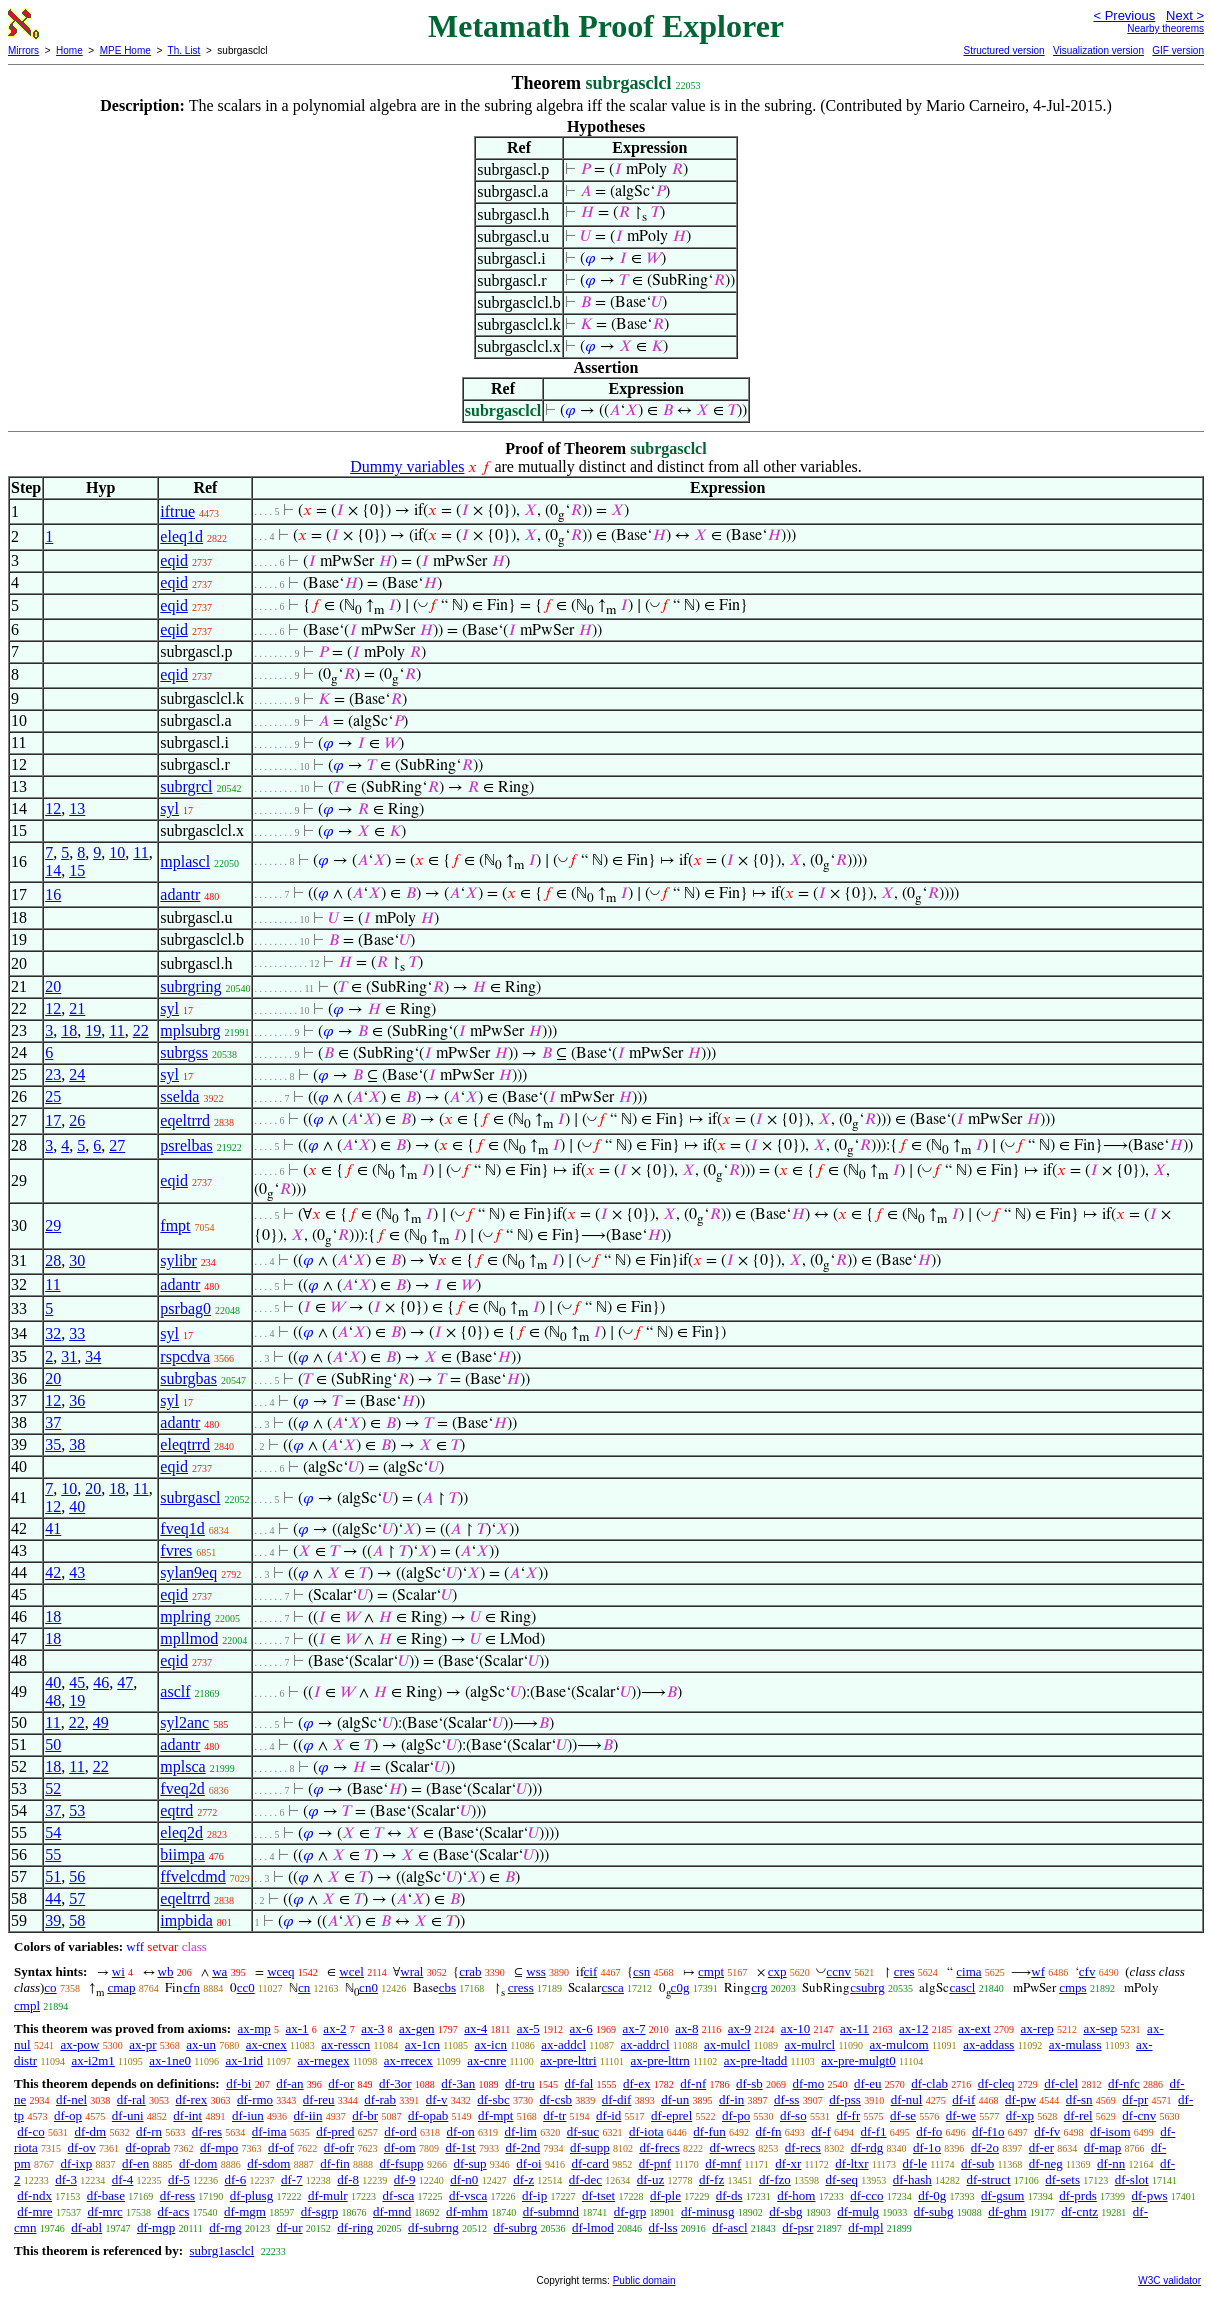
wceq (280, 1971)
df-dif (617, 2099)
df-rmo (255, 2099)
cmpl (27, 2005)
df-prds (1078, 2195)
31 (69, 1356)
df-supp (590, 2147)
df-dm (90, 2131)
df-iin (308, 2115)
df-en (135, 2163)
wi (118, 1971)
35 (53, 1444)
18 (69, 1030)
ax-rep (1036, 2028)
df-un (675, 2099)
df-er (1041, 2147)
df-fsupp (402, 2163)
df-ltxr (851, 2163)
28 (53, 1260)
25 (53, 1096)
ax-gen (416, 2028)
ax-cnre (486, 2060)
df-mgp (156, 2227)
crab (470, 1971)
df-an (289, 2083)
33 (77, 1333)
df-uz (650, 2179)
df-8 (348, 2179)
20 (53, 986)
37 (53, 1422)
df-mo (808, 2083)
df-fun (709, 2131)
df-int (187, 2115)
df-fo (929, 2131)
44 (53, 1898)
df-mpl (865, 2227)
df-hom (796, 2195)
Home (69, 50)
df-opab (428, 2115)
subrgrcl (186, 786)
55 (53, 1854)
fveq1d (182, 1528)
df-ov (82, 2147)
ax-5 (528, 2028)
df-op (68, 2115)
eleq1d (181, 536)
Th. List (184, 50)
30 (77, 1260)
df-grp (630, 2211)
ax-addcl (563, 2044)
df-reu (319, 2099)
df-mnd (392, 2211)
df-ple (665, 2195)
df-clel (1061, 2083)
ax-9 (739, 2028)
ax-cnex (266, 2044)
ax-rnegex (323, 2060)
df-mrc (104, 2211)
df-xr (788, 2163)
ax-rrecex (408, 2060)
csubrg (867, 1987)
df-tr (554, 2115)
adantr (180, 894)
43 (77, 1572)
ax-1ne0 (170, 2060)
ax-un (201, 2044)
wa (219, 1971)
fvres (176, 1550)
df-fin (335, 2163)
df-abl (86, 2227)
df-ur (289, 2227)
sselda (179, 1096)
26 (77, 1120)
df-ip (534, 2195)
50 (53, 1744)
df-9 (405, 2179)
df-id (608, 2115)
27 (117, 1145)
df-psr (797, 2227)
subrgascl (190, 1497)
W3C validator (1169, 2280)
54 (53, 1832)
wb (166, 1971)
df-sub (977, 2163)
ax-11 (854, 2028)
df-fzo (775, 2179)
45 (77, 1682)
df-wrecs (732, 2147)
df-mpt (495, 2115)
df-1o (927, 2147)
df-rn (149, 2131)
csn (641, 1971)
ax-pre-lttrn (660, 2060)
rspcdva (185, 1356)
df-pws (1149, 2195)
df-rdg (867, 2147)
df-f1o (988, 2131)
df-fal (578, 2083)
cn (304, 1987)
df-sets (1062, 2179)
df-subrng (433, 2227)
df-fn (769, 2131)
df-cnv (1139, 2115)
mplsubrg (190, 1030)
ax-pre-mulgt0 (858, 2060)
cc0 (246, 1987)
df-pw (1020, 2099)
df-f (821, 2131)
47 (125, 1682)
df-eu (867, 2083)
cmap (121, 1987)
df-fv (1047, 2131)
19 (93, 1030)
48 (53, 1700)
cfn (191, 1987)
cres (904, 1971)
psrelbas (186, 1145)
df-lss (663, 2227)
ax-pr (142, 2044)
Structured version (1003, 50)
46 (101, 1682)
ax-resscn (345, 2044)
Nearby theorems (1165, 28)
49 (101, 1722)
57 (77, 1898)
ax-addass (988, 2044)
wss (536, 1971)
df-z (523, 2179)
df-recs (803, 2147)
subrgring (190, 986)
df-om (400, 2147)
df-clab (929, 2083)
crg (759, 1987)
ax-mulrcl (810, 2044)
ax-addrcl (644, 2044)
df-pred (335, 2131)
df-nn (1111, 2163)
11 (140, 852)
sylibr (178, 1260)
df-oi (528, 2163)
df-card (590, 2163)
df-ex (636, 2083)
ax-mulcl (727, 2044)
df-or (341, 2083)
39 (53, 1920)
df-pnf (655, 2163)
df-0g (932, 2195)
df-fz (711, 2179)
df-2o (985, 2147)
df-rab (380, 2099)
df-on (460, 2131)
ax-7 (633, 2028)
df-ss (786, 2099)
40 (77, 1506)
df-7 (292, 2179)
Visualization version (1098, 50)
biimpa (182, 1854)
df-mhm (467, 2211)
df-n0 (464, 2179)
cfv (1087, 1971)
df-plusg (251, 2195)
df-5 (179, 2179)
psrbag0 (185, 1308)
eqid (174, 560)
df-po (736, 2115)
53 (77, 1810)
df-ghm (1007, 2211)
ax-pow (79, 2044)
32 (53, 1333)
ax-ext (974, 2028)
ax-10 (796, 2028)
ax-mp (254, 2028)
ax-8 (686, 2028)
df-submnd (551, 2211)
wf (1038, 1971)
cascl (962, 1987)
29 (53, 1225)
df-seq (841, 2179)
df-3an (458, 2083)
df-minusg (707, 2211)
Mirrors (23, 50)
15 (77, 870)
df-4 (123, 2179)
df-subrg (515, 2227)
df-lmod (593, 2227)
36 (77, 1400)
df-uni (128, 2115)
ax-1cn (422, 2044)
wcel (351, 1971)
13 (77, 808)
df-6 (236, 2179)
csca (612, 1987)
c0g (680, 1987)
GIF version (1178, 50)
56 (77, 1876)
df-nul (907, 2099)
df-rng (225, 2227)
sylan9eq (188, 1572)
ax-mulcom (899, 2044)
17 (53, 1120)
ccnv (838, 1971)
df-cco (866, 2195)
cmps (1072, 1987)
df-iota (646, 2131)
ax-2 (334, 2028)
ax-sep (1100, 2028)
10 (117, 852)
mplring (185, 1616)
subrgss (184, 1052)
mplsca (182, 1766)
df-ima (269, 2131)
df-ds (729, 2195)
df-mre (34, 2211)
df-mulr (328, 2195)
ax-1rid (245, 2060)
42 (53, 1572)
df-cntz (1079, 2211)
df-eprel (671, 2115)
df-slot (1132, 2179)
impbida (186, 1920)
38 (77, 1444)
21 (77, 1008)
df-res (207, 2131)
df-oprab (148, 2147)
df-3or (395, 2083)
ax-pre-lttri (568, 2060)
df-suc (583, 2131)
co (50, 1987)
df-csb (556, 2099)
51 (53, 1876)
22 (141, 1030)
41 (53, 1528)
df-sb (749, 2083)
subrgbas (188, 1378)
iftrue (177, 511)
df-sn (1079, 2099)
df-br (365, 2115)
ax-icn (490, 2044)
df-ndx (34, 2195)
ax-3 (372, 2028)
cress (521, 1987)
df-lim (520, 2131)
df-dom (198, 2163)
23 (53, 1074)
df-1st (460, 2147)
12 (53, 808)
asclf (175, 1691)
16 (53, 894)
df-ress (177, 2195)
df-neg (1046, 2163)
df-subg (934, 2211)
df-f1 (874, 2131)
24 (77, 1074)
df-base (106, 2195)
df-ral (131, 2099)
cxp (777, 1971)
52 (53, 1788)
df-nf (693, 2083)
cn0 (368, 1987)
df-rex (191, 2099)
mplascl (185, 861)
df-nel (71, 2099)
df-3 (66, 2179)
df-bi (238, 2083)
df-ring (355, 2227)
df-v (437, 2099)
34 (93, 1356)
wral (411, 1971)
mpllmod (189, 1638)
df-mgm (245, 2211)
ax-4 (475, 2028)
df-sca (398, 2195)
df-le (915, 2163)
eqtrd (176, 1810)
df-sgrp (320, 2211)
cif (591, 1971)
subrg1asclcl (221, 2250)
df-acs (174, 2211)
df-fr (848, 2115)
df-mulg (858, 2211)
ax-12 (914, 2028)
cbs (447, 1987)
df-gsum (1002, 2195)
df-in (731, 2099)
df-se (903, 2115)
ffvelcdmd (192, 1876)
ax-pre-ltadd (756, 2060)
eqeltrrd (185, 1120)
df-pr (1135, 2099)
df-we (961, 2115)
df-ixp (76, 2163)
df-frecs (659, 2147)
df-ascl (729, 2227)
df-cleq (996, 2083)
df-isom (1110, 2131)
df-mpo (219, 2147)
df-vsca (468, 2195)
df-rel (1078, 2115)
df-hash (912, 2179)
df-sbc (493, 2099)
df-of (281, 2147)
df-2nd (523, 2147)
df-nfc (1124, 2083)
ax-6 (581, 2028)
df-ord (400, 2131)
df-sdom (268, 2163)
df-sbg (785, 2211)
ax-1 (297, 2028)
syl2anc (184, 1722)
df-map (1103, 2147)
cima (968, 1971)
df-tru (520, 2083)
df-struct (988, 2179)
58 (77, 1920)
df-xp (1020, 2115)
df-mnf (723, 2163)
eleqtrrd (185, 1444)
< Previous (1124, 15)
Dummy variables (407, 466)
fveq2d (182, 1788)
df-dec (585, 2179)
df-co (30, 2131)
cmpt (711, 1971)
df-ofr (339, 2147)
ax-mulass (1075, 2044)
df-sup (469, 2163)
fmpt (175, 1225)
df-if (963, 2099)
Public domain (644, 2280)
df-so (793, 2115)
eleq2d (181, 1832)
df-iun (248, 2115)
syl (169, 808)
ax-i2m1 (93, 2060)
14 (53, 870)
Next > (1185, 15)
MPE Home (125, 50)
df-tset (598, 2195)
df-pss (845, 2099)
